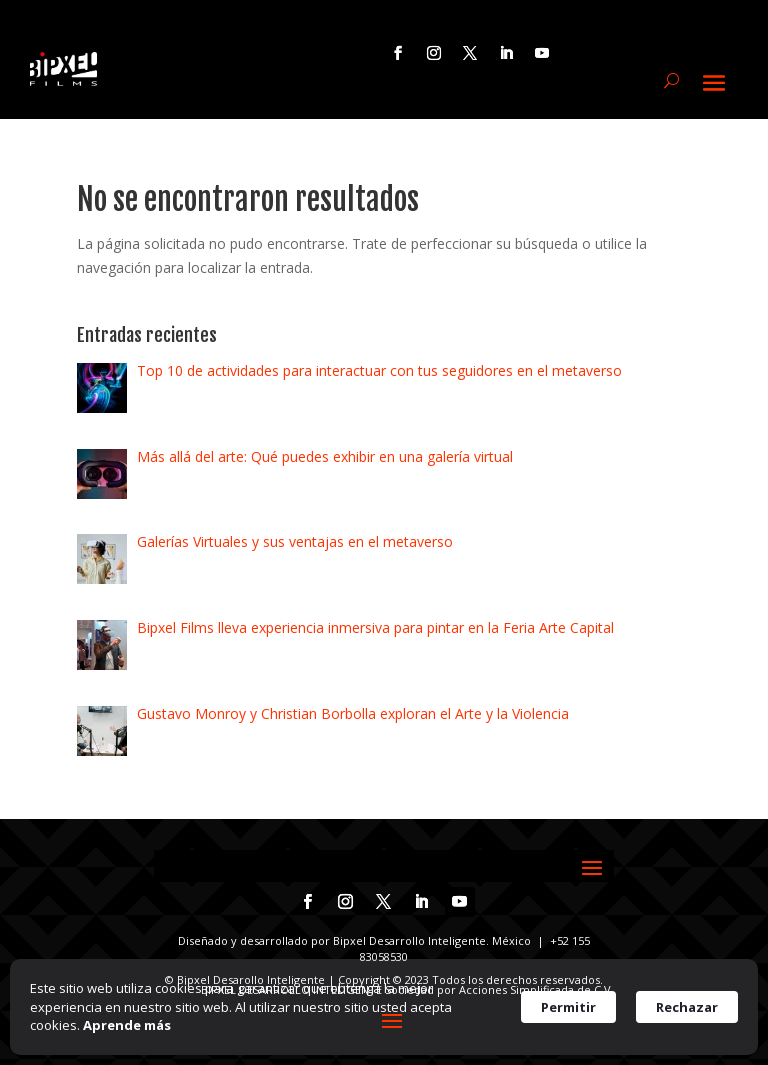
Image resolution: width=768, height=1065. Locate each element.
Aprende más (127, 1025)
